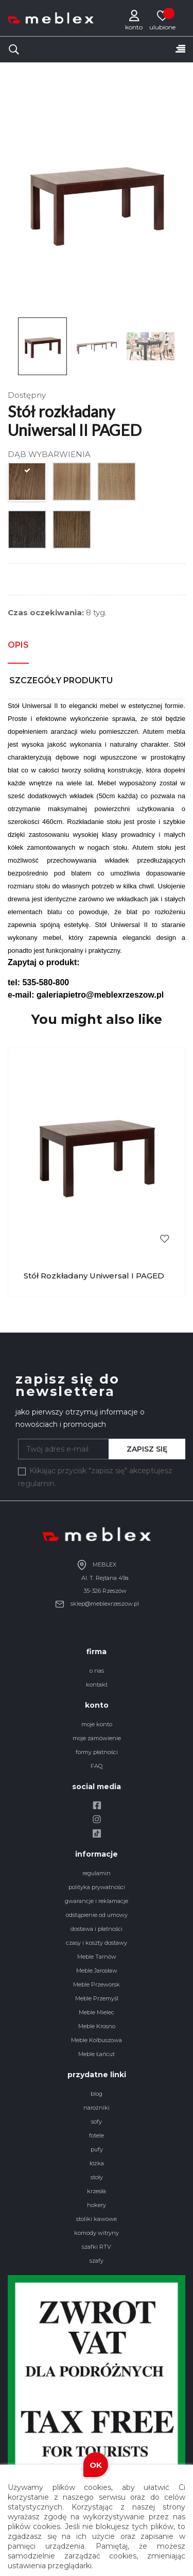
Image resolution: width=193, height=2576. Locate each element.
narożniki (96, 2107)
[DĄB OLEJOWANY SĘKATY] (117, 484)
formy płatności (97, 1752)
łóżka (97, 2163)
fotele (96, 2135)
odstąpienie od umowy (97, 1914)
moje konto (96, 1724)
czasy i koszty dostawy (96, 1942)
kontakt (97, 1684)
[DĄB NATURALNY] (72, 484)
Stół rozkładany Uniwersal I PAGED (94, 1276)
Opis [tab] (18, 645)
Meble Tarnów (96, 1956)
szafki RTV (96, 2246)
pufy (97, 2149)
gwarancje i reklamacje (96, 1901)
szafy (96, 2260)
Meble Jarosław (96, 1970)
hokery (96, 2205)
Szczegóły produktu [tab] (61, 680)
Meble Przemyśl (96, 1998)
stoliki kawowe (96, 2219)
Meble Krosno (96, 2026)
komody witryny (96, 2232)
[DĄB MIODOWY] (27, 484)
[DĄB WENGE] (27, 532)
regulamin (96, 1873)
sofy (96, 2121)
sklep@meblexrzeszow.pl (97, 1603)
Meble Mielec (96, 2012)
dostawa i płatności (96, 1928)
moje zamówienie (97, 1738)
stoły (97, 2177)
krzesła (96, 2191)
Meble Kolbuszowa (96, 2040)
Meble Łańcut (96, 2054)
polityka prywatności (96, 1887)
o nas (97, 1670)
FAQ (96, 1766)
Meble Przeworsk (96, 1984)
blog (96, 2093)
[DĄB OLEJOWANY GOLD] (72, 532)
